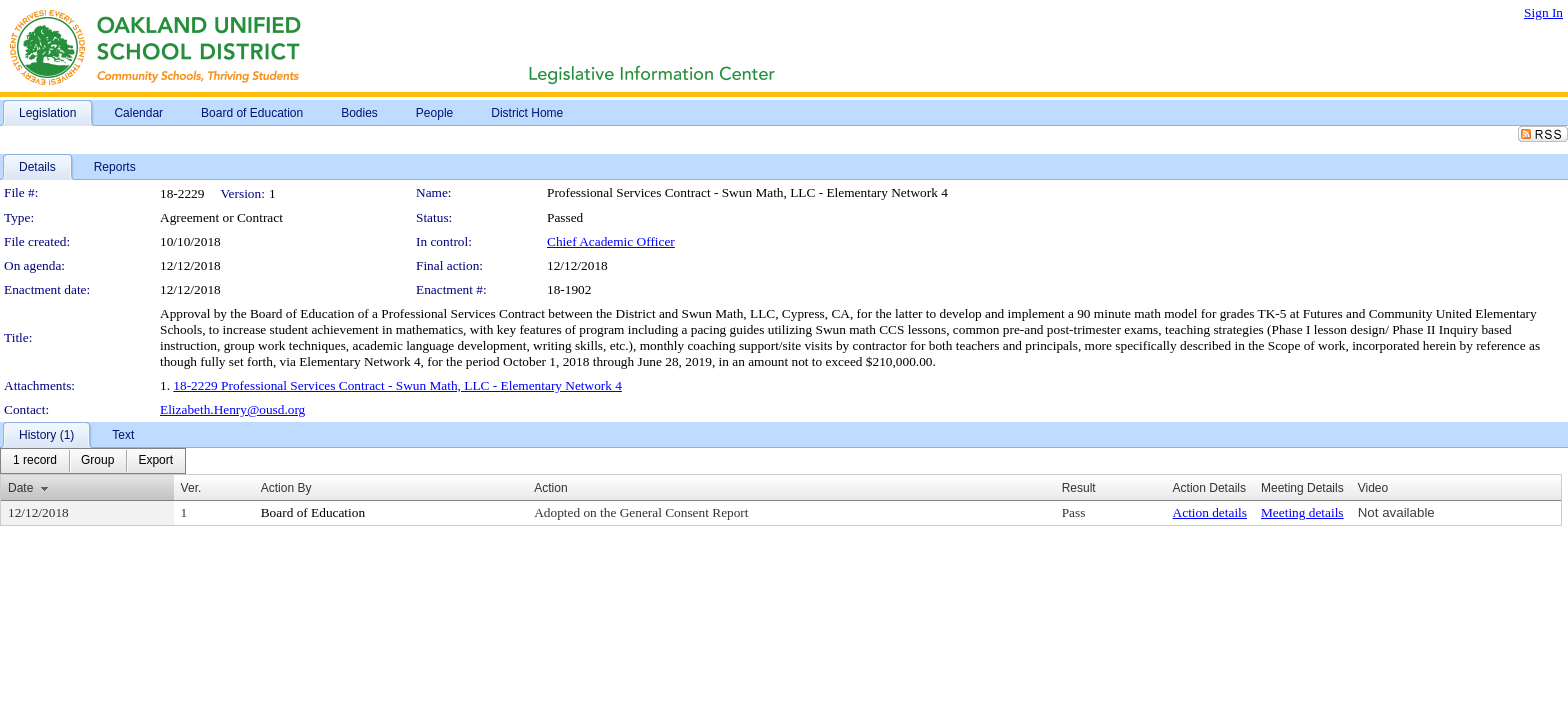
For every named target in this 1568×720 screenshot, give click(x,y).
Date (20, 488)
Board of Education (313, 512)
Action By (286, 488)
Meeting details (1302, 512)
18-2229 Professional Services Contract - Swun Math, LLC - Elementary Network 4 (397, 385)
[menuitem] (35, 461)
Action (550, 488)
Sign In (1543, 12)
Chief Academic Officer (611, 241)
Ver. (191, 488)
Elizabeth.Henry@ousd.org (232, 409)
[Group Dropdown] (97, 461)
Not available (1396, 512)
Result (1079, 488)
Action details (1210, 512)
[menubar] (93, 461)
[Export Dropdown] (155, 461)
